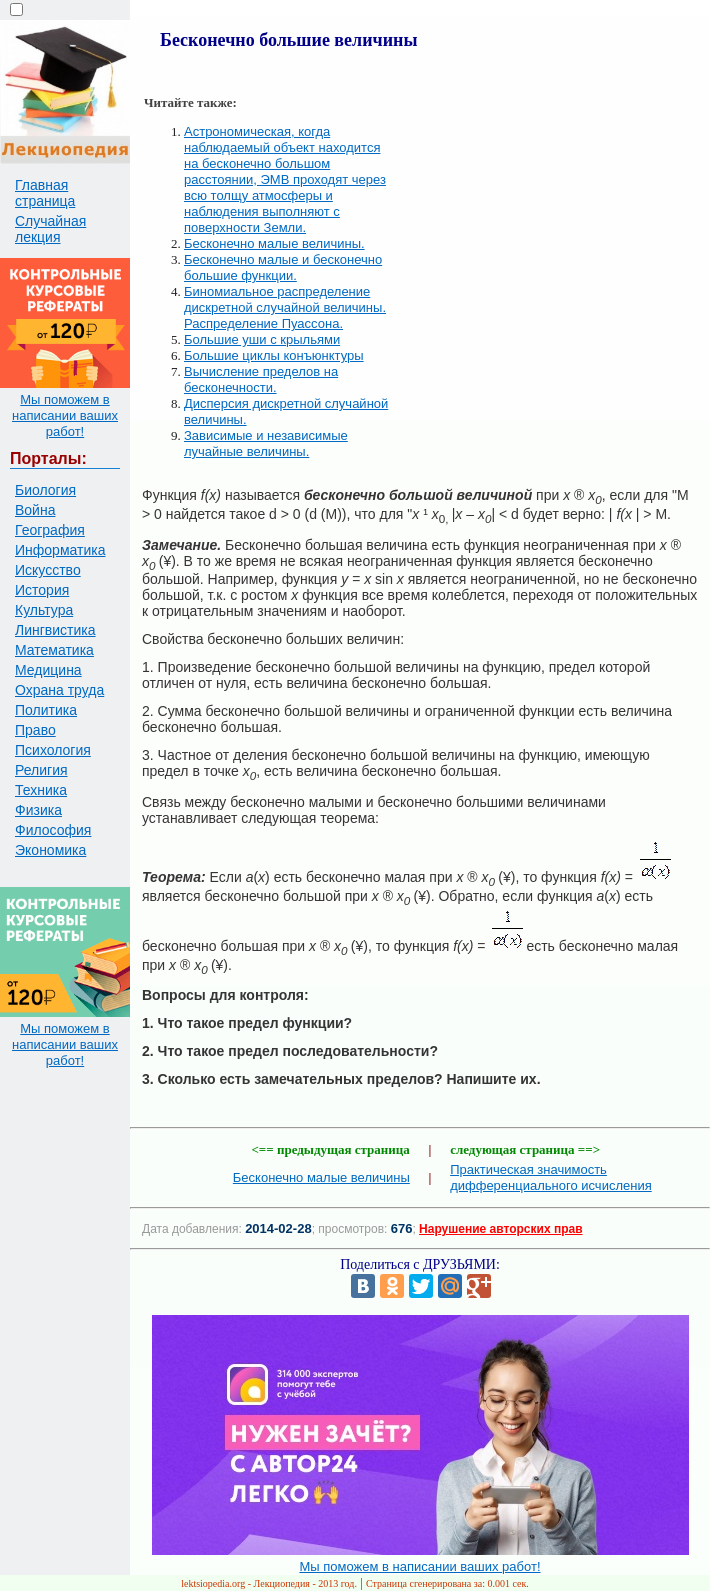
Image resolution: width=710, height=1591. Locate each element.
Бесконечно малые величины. (274, 243)
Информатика (60, 550)
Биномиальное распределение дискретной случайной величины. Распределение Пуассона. (285, 307)
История (42, 590)
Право (35, 730)
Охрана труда (59, 690)
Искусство (48, 570)
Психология (53, 750)
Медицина (48, 670)
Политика (46, 710)
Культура (44, 610)
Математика (54, 650)
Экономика (50, 850)
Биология (45, 490)
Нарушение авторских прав (500, 1229)
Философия (53, 830)
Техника (41, 790)
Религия (41, 770)
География (50, 530)
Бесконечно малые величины (321, 1177)
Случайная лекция (50, 229)
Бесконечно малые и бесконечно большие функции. (283, 267)
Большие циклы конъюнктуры (274, 355)
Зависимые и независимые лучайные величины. (266, 443)
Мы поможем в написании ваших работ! (65, 415)
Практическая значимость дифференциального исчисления (551, 1177)
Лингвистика (55, 630)
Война (35, 510)
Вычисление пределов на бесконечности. (261, 379)
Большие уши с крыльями (262, 339)
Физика (38, 810)
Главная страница (45, 193)
